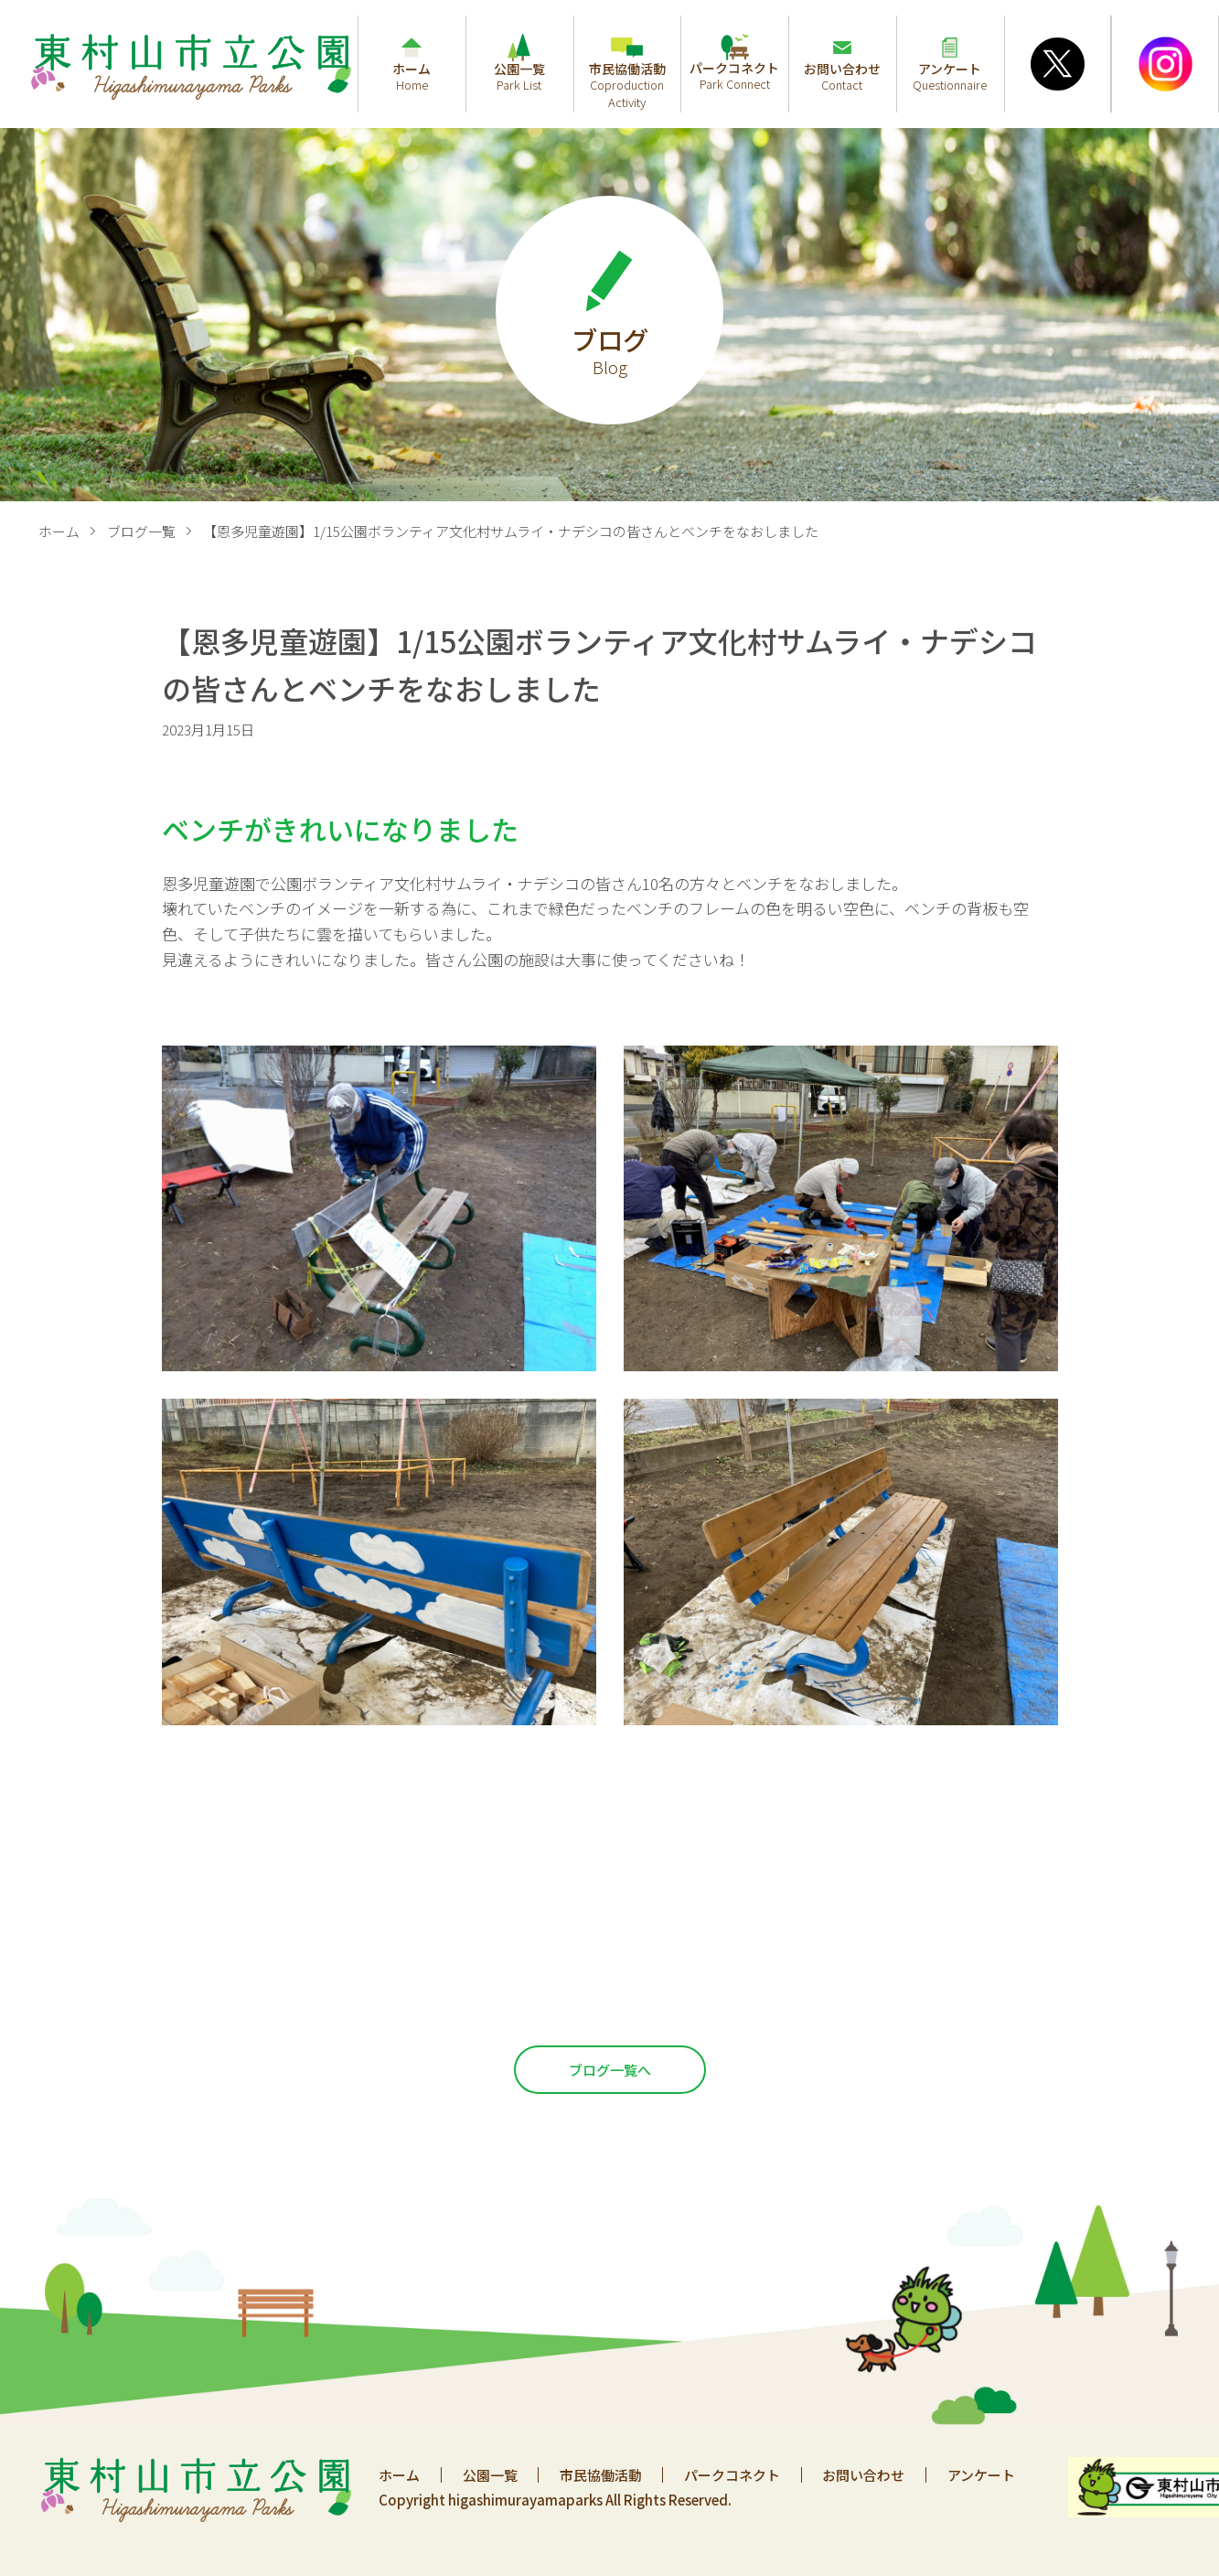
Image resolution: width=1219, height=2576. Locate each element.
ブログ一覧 (141, 531)
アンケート (984, 2475)
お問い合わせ (866, 2475)
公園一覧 (490, 2475)
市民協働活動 (602, 2475)
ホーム (59, 531)
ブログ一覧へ (610, 2069)
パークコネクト (734, 2475)
